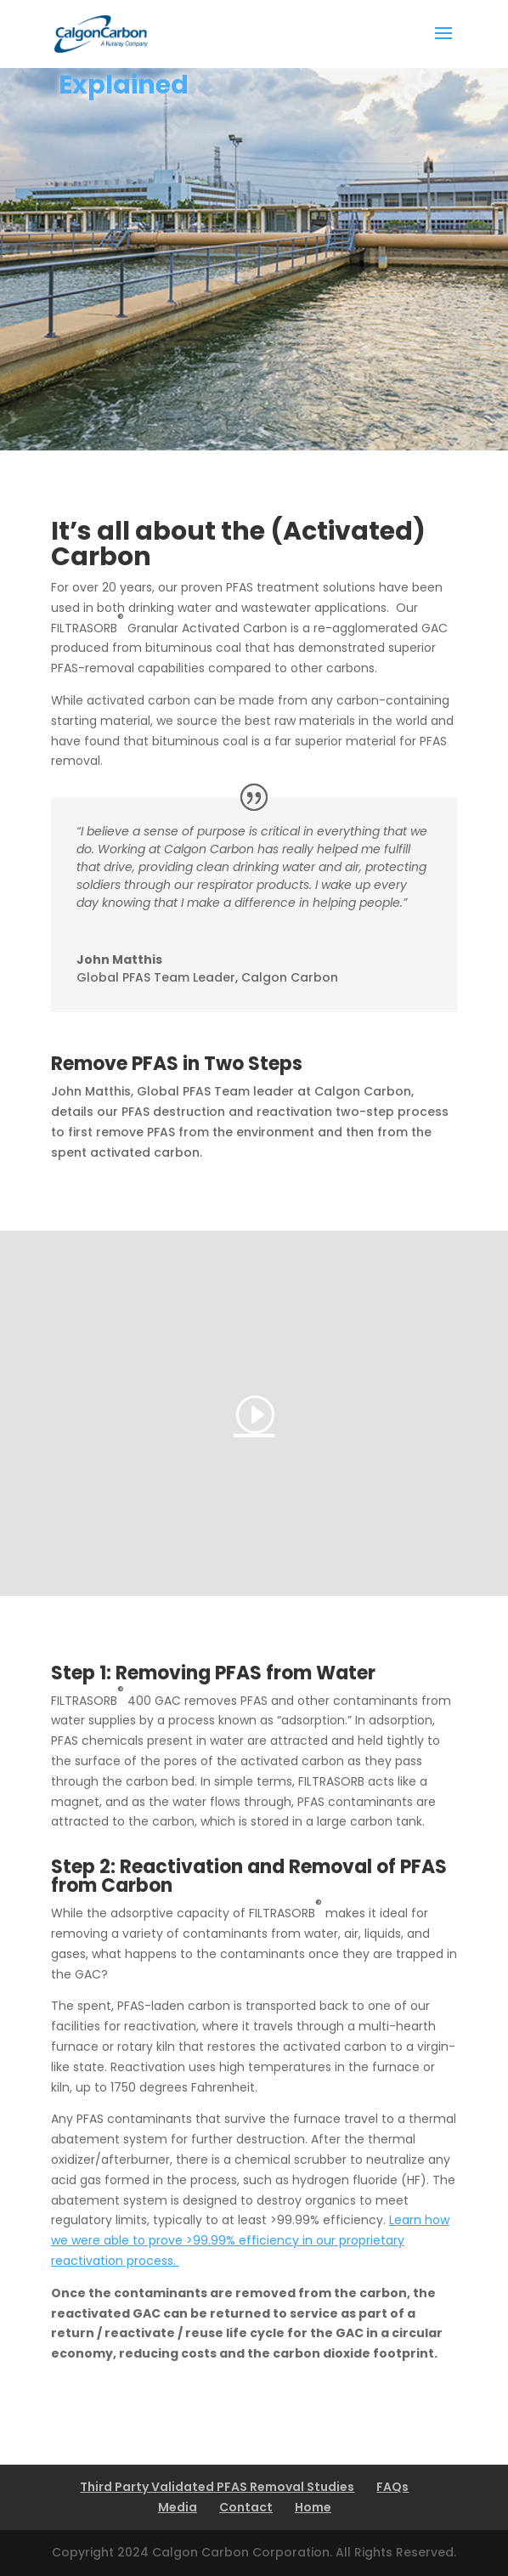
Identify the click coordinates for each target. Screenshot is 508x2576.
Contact (246, 2507)
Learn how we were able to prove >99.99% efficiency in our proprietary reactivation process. (250, 2240)
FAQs (392, 2486)
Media (177, 2507)
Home (313, 2507)
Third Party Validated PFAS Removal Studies (217, 2486)
